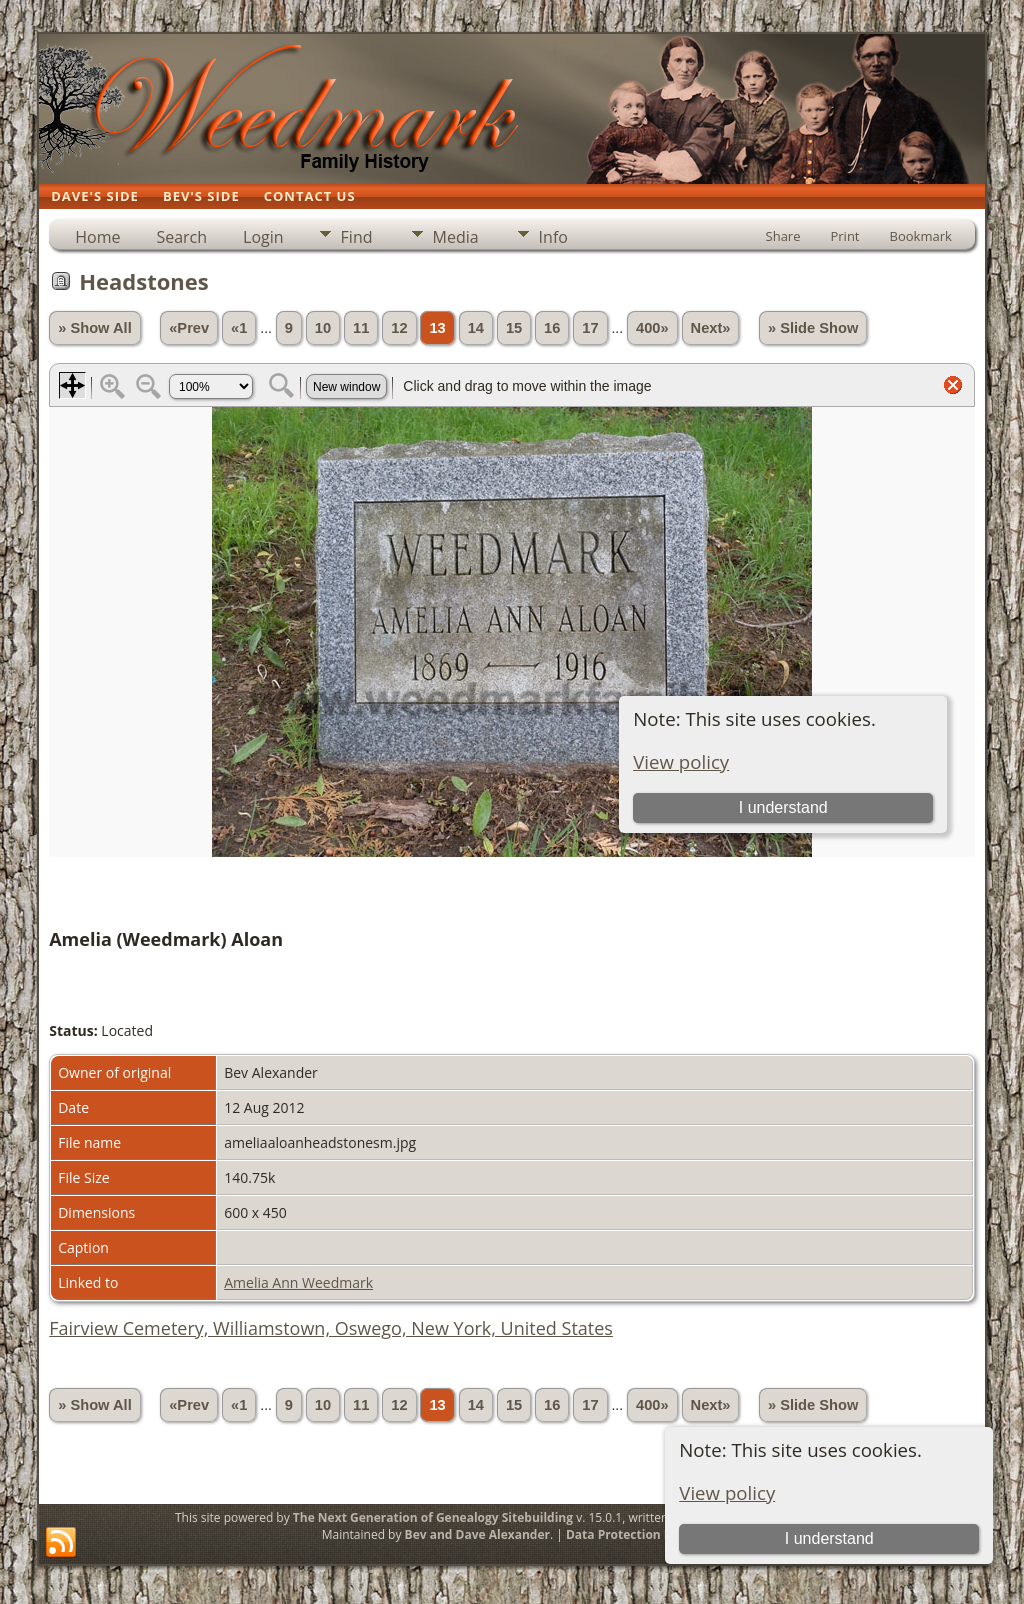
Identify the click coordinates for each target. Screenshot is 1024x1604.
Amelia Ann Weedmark (298, 1282)
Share (783, 236)
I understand (829, 1538)
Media (456, 237)
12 (399, 328)
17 (590, 328)
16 (552, 328)
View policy (727, 1492)
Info (553, 237)
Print (844, 236)
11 (361, 328)
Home (97, 237)
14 (476, 328)
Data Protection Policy (632, 1534)
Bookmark (921, 236)
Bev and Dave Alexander (477, 1534)
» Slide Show (813, 328)
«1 (239, 328)
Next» (711, 328)
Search (181, 237)
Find (357, 237)
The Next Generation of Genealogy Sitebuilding (433, 1517)
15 (514, 328)
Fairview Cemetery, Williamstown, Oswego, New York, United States (331, 1328)
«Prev (189, 328)
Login (263, 237)
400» (652, 328)
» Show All (95, 328)
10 (323, 328)
